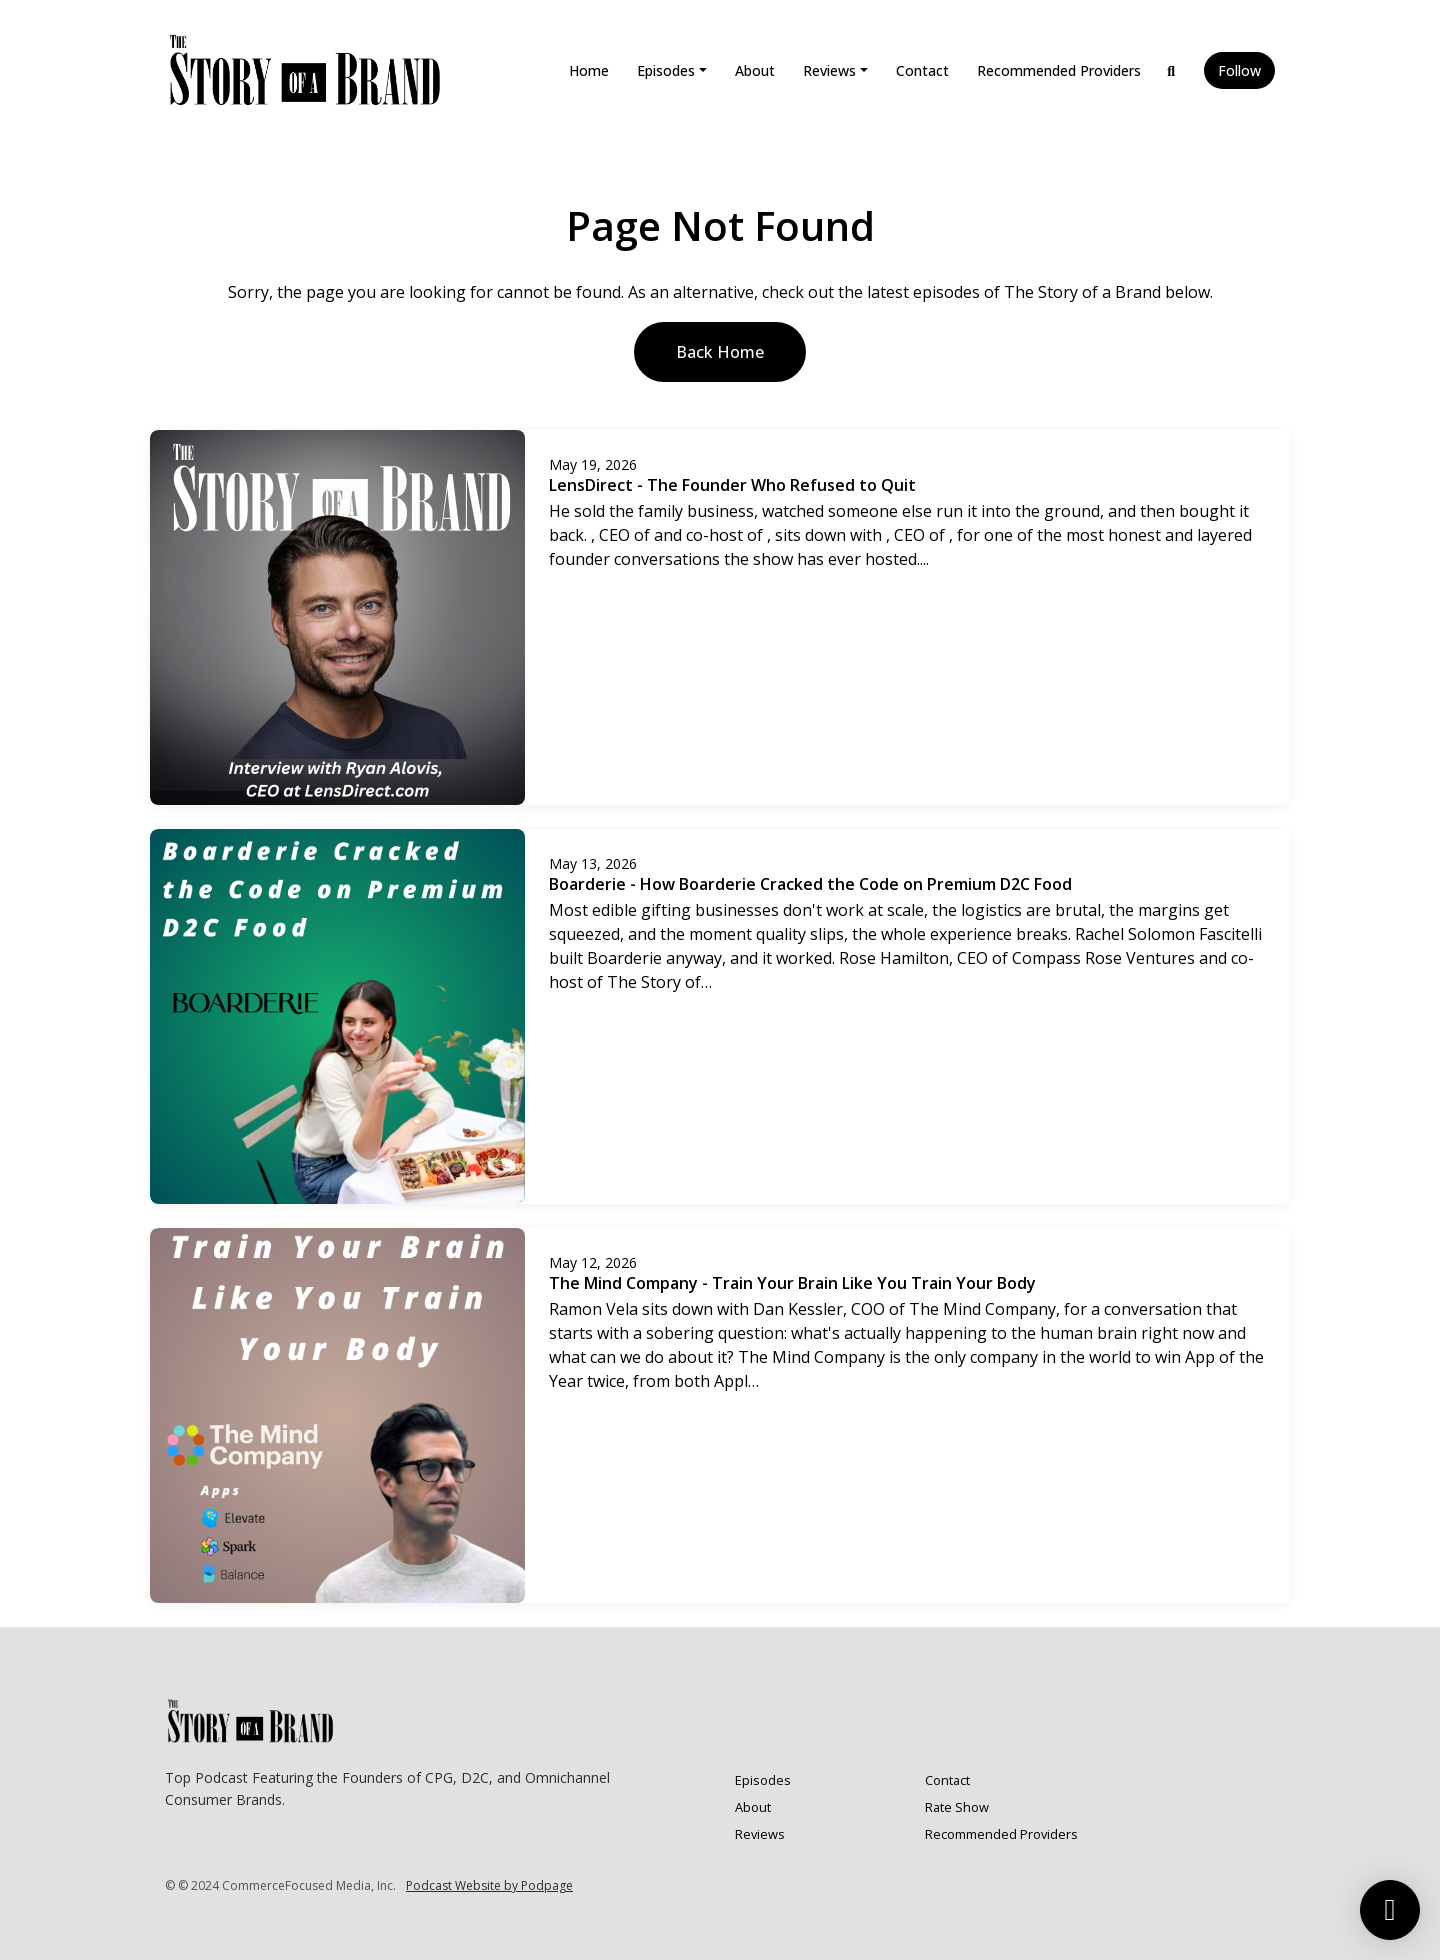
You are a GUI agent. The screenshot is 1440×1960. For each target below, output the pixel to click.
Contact (922, 70)
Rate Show (957, 1807)
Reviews (829, 70)
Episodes (666, 70)
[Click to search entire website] (1172, 70)
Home (589, 70)
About (755, 70)
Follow (1239, 70)
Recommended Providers (1059, 70)
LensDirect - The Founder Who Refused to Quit (732, 485)
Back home (720, 352)
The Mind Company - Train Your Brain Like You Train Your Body (792, 1283)
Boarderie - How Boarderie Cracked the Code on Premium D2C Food (810, 884)
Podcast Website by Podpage (489, 1885)
